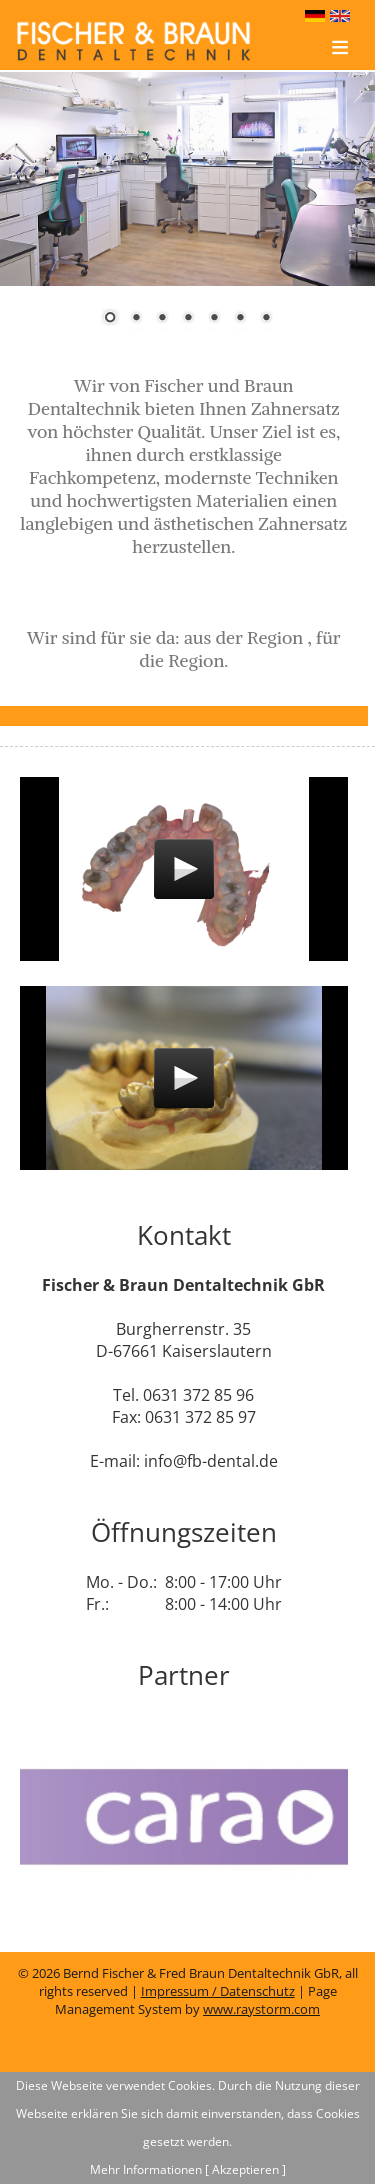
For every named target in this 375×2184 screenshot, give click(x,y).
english (342, 17)
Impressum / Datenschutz (218, 1991)
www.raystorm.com (261, 2009)
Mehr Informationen (146, 2169)
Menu (340, 60)
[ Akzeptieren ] (245, 2169)
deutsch (317, 17)
